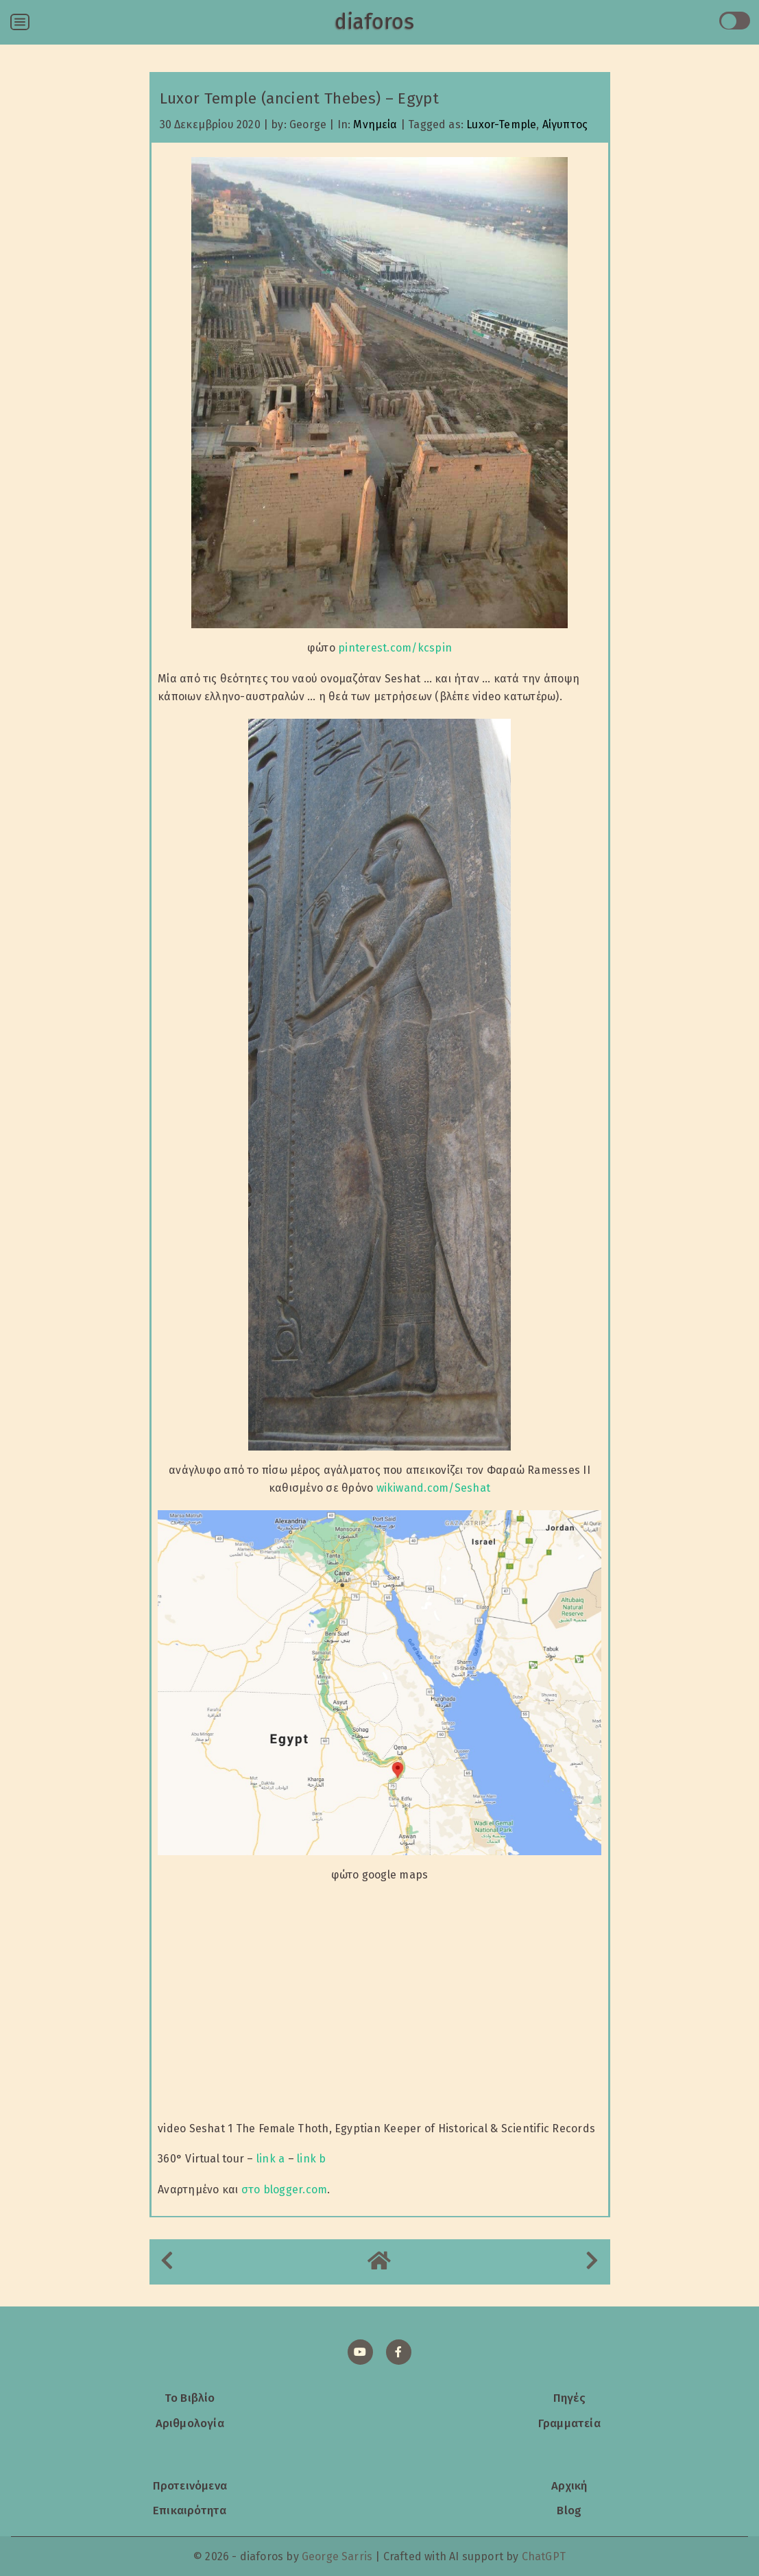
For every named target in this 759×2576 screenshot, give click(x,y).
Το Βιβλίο (190, 2398)
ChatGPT (544, 2556)
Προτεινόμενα (190, 2485)
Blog (569, 2510)
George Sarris (337, 2556)
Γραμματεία (569, 2423)
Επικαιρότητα (189, 2510)
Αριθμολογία (190, 2423)
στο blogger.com (284, 2189)
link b (311, 2158)
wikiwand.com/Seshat (433, 1487)
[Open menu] (19, 22)
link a (270, 2158)
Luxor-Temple (501, 124)
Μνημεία (375, 124)
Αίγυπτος (565, 124)
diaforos (374, 22)
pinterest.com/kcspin (395, 647)
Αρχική (569, 2485)
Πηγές (569, 2398)
